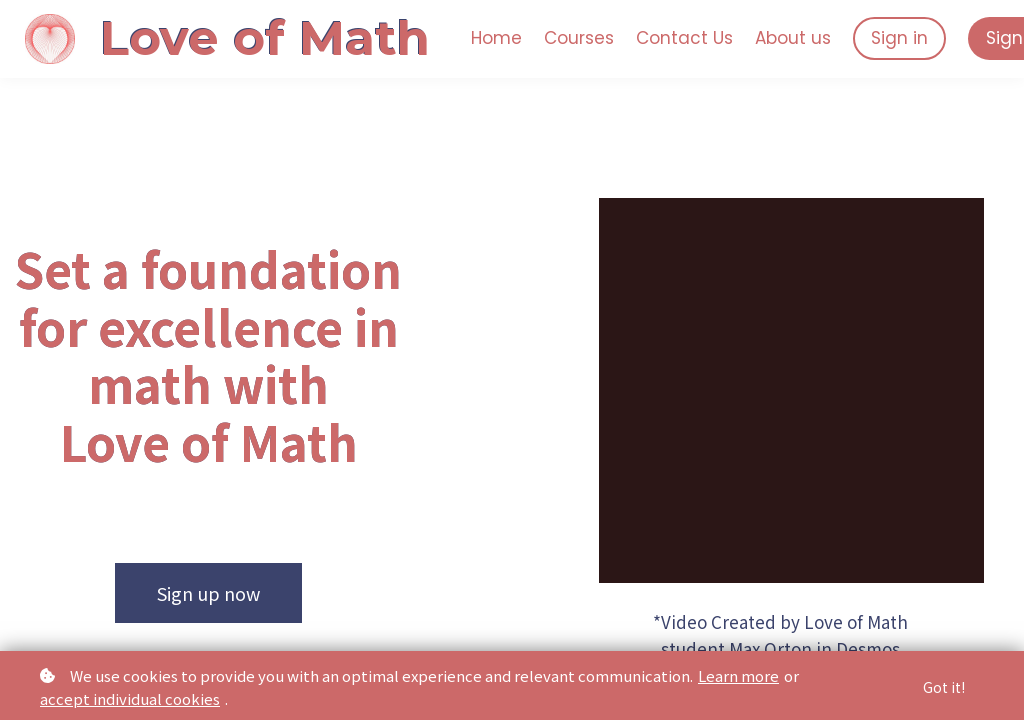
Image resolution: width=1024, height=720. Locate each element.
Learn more (738, 675)
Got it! (944, 687)
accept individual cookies (130, 698)
